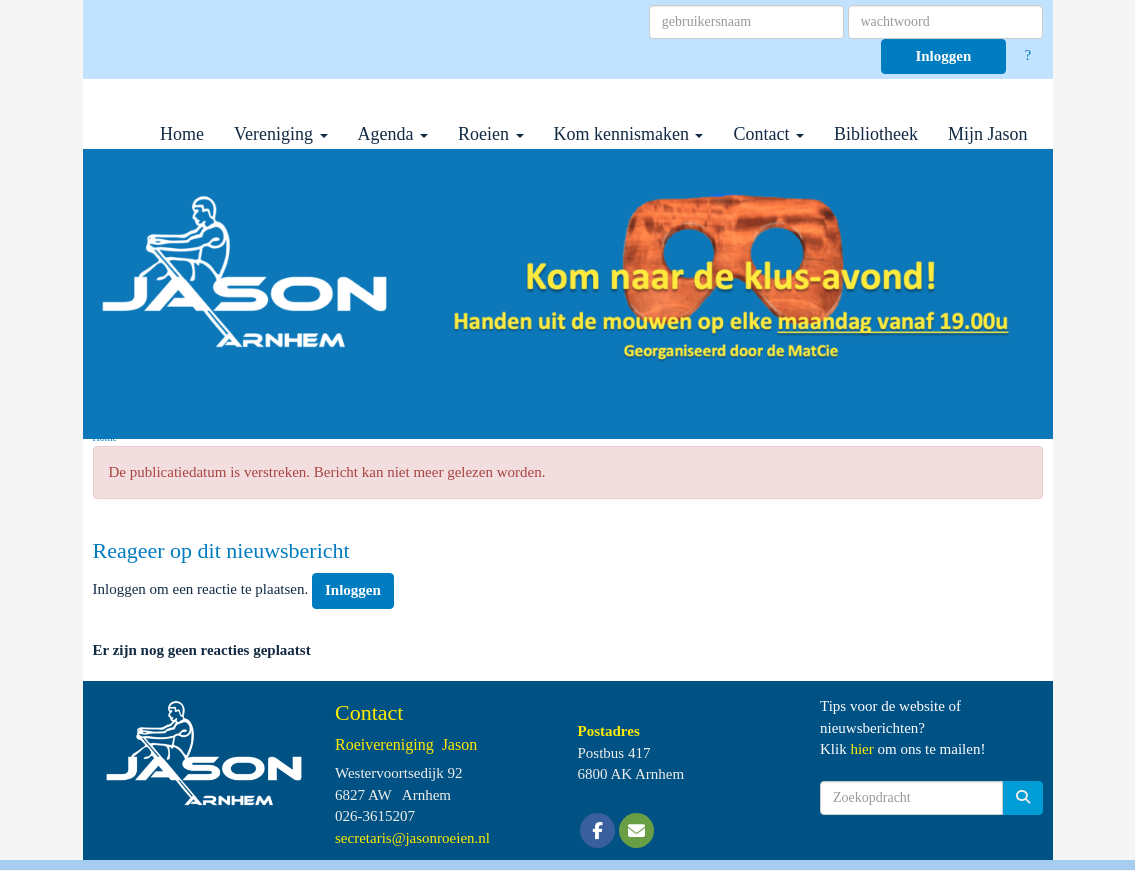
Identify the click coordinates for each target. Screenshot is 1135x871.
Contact (768, 134)
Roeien (491, 134)
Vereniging (280, 134)
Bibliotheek (876, 134)
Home (182, 134)
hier (861, 749)
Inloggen (943, 56)
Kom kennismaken (629, 134)
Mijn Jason (988, 134)
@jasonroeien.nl (412, 838)
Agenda (393, 134)
